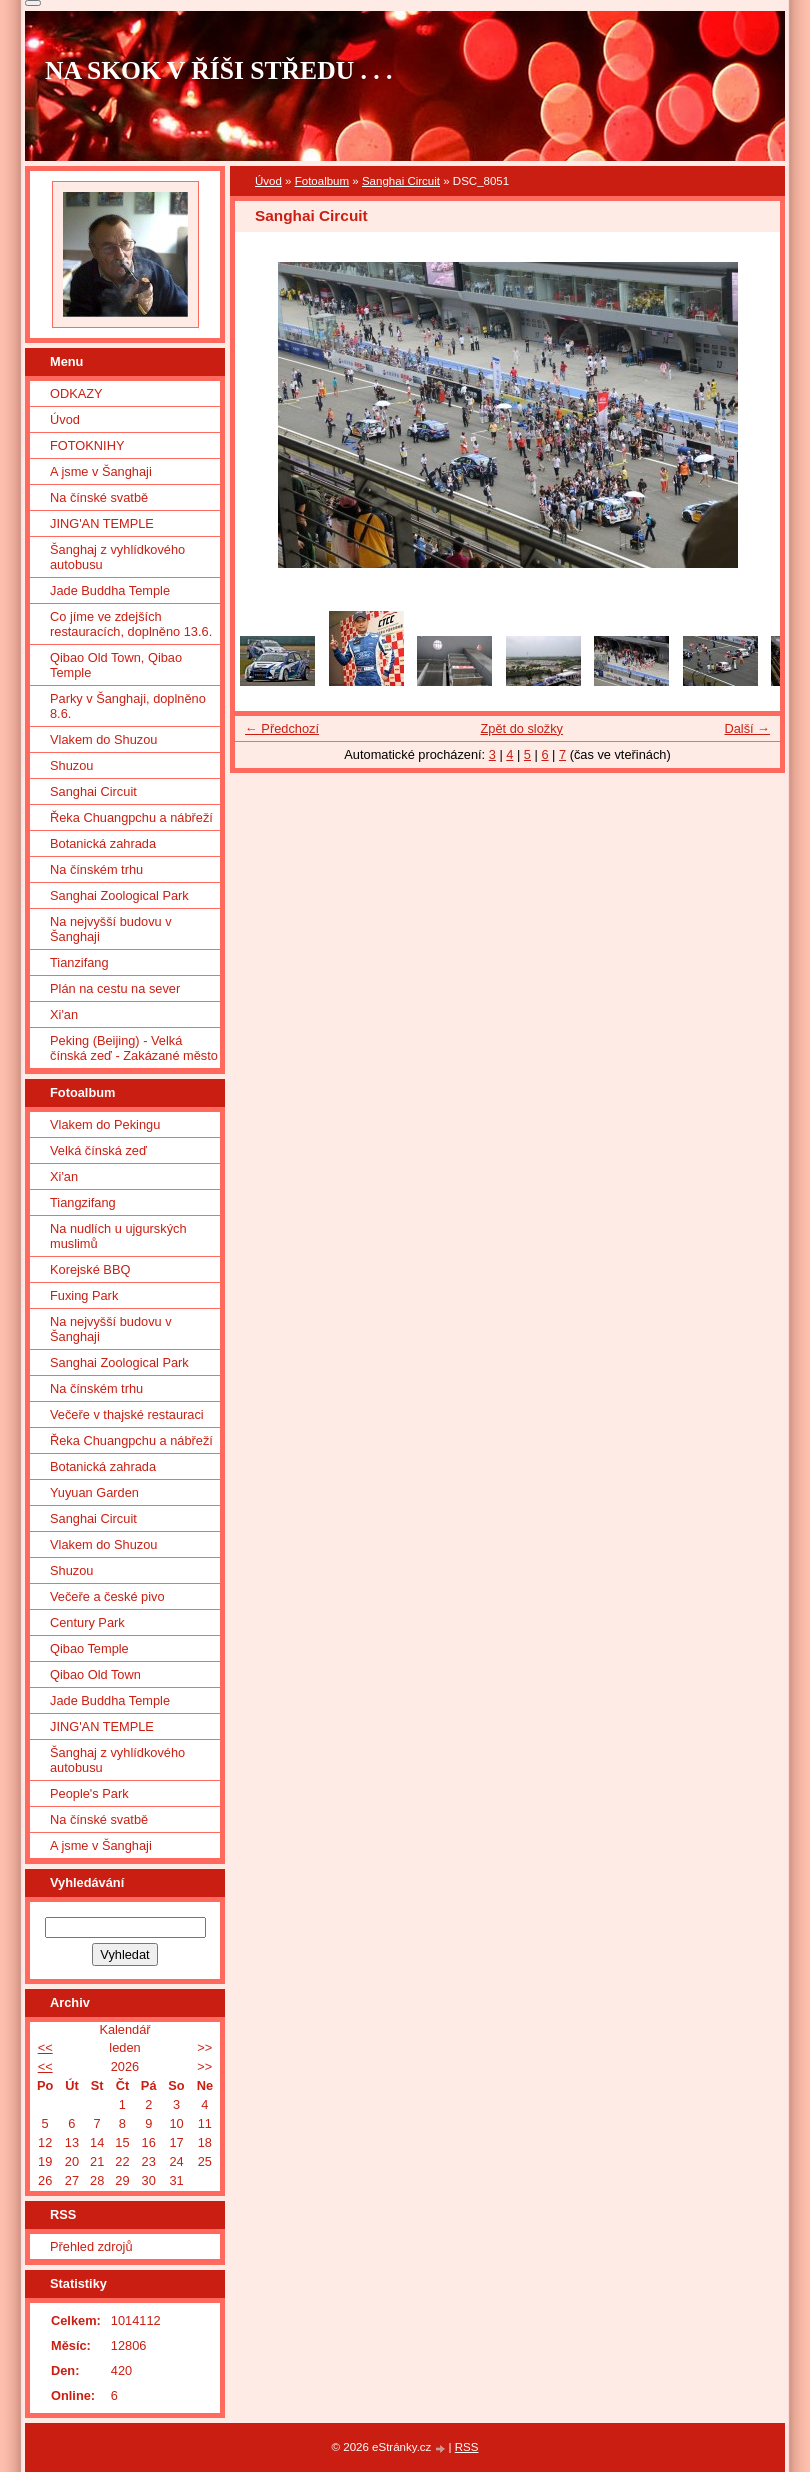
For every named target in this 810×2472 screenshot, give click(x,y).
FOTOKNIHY (87, 445)
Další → (747, 728)
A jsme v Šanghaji (101, 471)
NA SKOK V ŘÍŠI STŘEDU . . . (219, 70)
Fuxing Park (84, 1295)
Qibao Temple (89, 1648)
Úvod (268, 181)
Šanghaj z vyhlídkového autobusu (117, 557)
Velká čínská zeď (98, 1150)
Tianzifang (79, 962)
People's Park (89, 1793)
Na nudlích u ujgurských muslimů (118, 1236)
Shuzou (71, 765)
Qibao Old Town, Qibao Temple (116, 665)
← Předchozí (282, 728)
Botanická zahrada (103, 843)
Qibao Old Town (95, 1674)
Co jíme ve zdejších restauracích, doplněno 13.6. (131, 624)
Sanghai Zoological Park (119, 895)
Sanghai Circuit (401, 181)
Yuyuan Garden (94, 1492)
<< (45, 2047)
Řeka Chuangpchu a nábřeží (131, 817)
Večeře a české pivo (107, 1596)
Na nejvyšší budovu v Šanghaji (111, 929)
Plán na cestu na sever (115, 988)
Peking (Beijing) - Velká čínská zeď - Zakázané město (134, 1048)
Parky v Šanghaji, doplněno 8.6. (128, 706)
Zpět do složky (521, 728)
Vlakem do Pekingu (105, 1124)
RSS (467, 2447)
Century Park (87, 1622)
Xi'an (64, 1014)
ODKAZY (76, 393)
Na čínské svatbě (99, 497)
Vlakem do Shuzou (103, 739)
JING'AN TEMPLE (102, 523)
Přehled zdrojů (91, 2246)
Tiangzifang (83, 1202)
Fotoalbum (322, 181)
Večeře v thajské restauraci (127, 1414)
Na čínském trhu (96, 869)
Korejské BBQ (90, 1269)
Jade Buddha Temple (110, 590)
